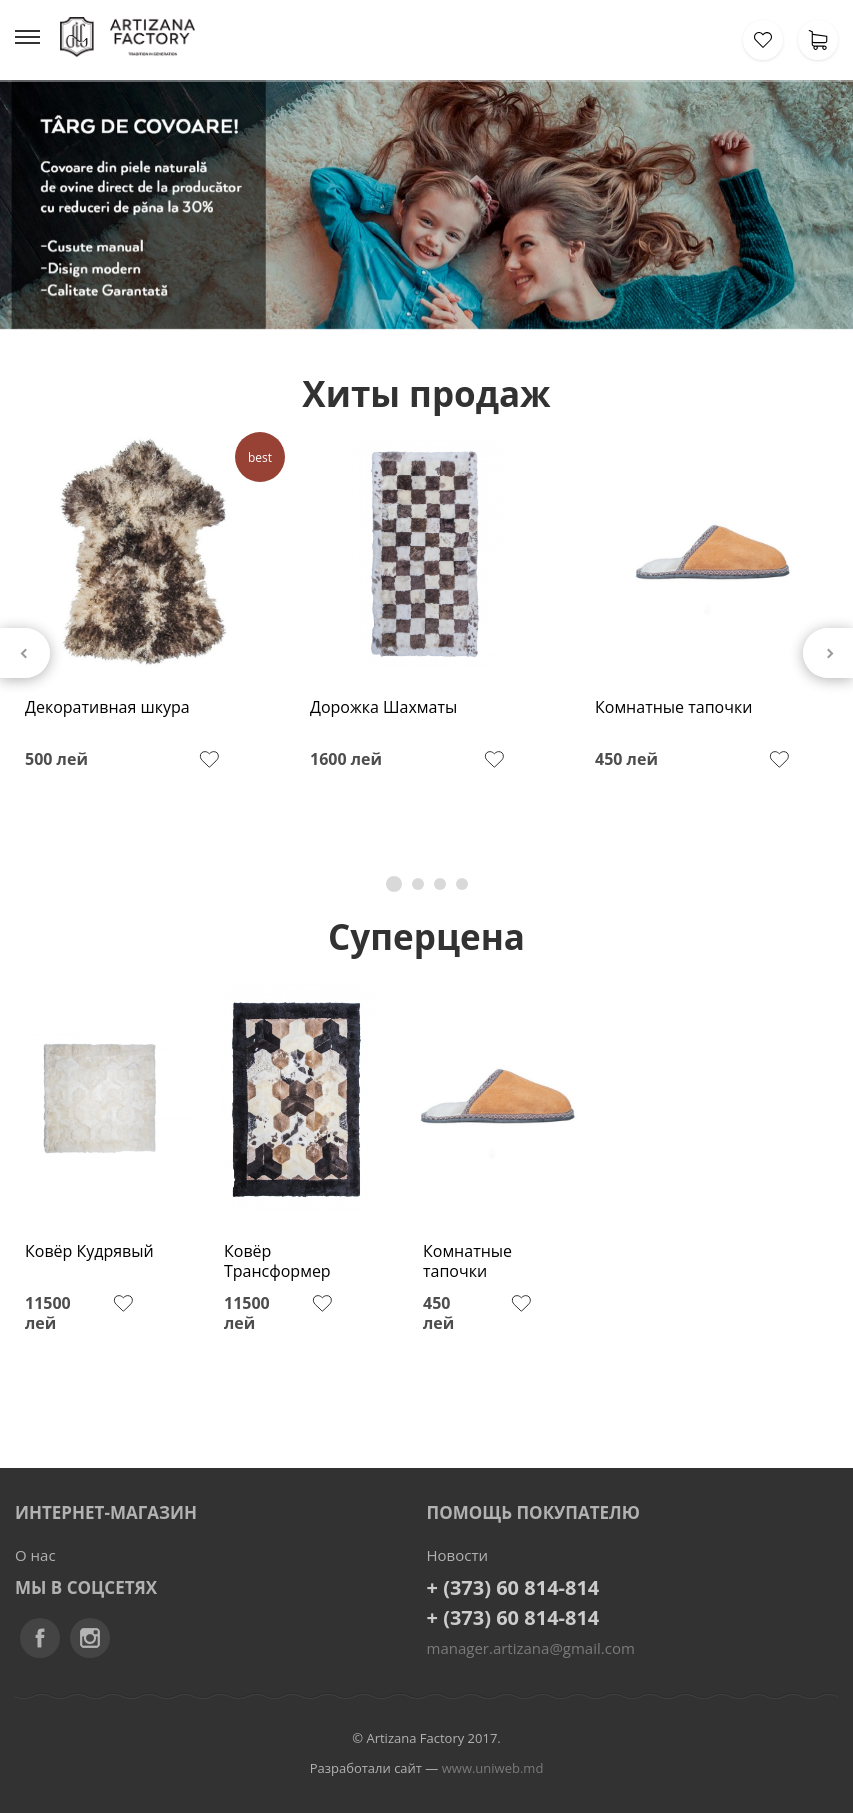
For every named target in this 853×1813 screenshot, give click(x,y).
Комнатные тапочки (673, 707)
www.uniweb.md (493, 1768)
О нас (35, 1555)
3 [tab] (440, 884)
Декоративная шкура (107, 707)
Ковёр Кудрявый (89, 1251)
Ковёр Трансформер (277, 1261)
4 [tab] (462, 884)
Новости (458, 1555)
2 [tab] (418, 884)
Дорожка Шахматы (383, 707)
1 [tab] (394, 884)
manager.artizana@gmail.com (531, 1648)
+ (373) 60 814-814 (513, 1587)
